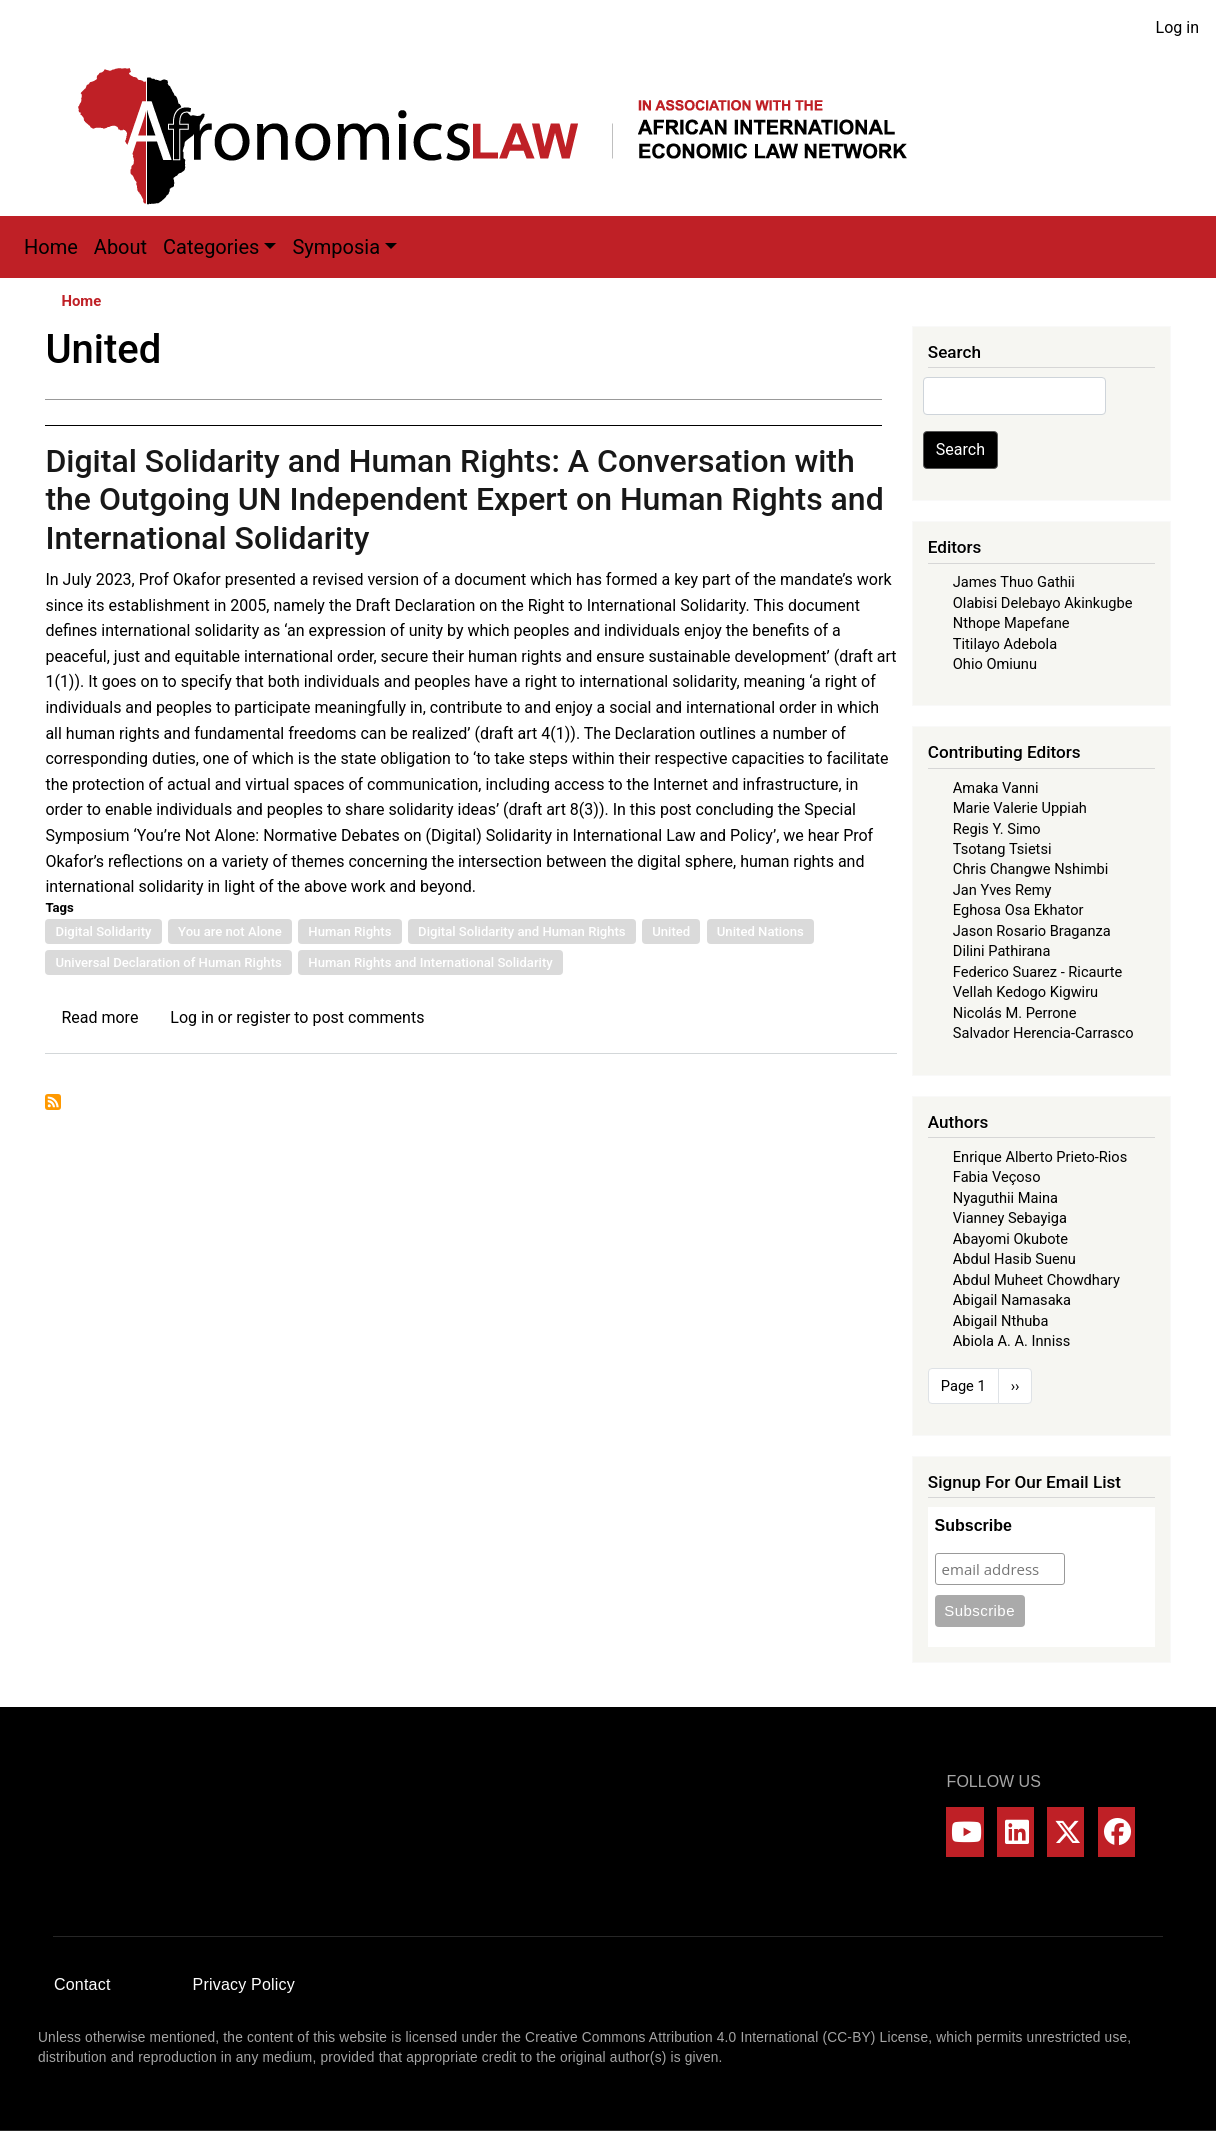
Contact (82, 1984)
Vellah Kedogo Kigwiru (1025, 992)
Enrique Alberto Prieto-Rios (1040, 1157)
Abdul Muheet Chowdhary (1036, 1280)
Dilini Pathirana (1002, 951)
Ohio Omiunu (995, 664)
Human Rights (349, 931)
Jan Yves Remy (1002, 890)
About (120, 247)
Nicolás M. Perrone (1015, 1013)
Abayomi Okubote (1010, 1239)
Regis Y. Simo (997, 829)
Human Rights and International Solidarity (430, 962)
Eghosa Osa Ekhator (1018, 910)
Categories (211, 247)
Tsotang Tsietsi (1002, 849)
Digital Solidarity (103, 931)
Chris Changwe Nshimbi (1030, 869)
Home (51, 247)
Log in (1177, 27)
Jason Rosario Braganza (1032, 931)
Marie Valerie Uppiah (1020, 808)
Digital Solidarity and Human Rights (522, 931)
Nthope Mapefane (1011, 623)
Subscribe (973, 1525)
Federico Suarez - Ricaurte (1038, 972)
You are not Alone (230, 931)
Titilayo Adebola (1005, 644)
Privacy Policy (244, 1984)
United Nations (760, 931)
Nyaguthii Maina (1005, 1198)
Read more (99, 1017)
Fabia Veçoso (997, 1177)
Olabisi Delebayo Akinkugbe (1043, 603)
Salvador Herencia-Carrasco (1043, 1033)
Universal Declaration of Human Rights (168, 962)
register (263, 1017)
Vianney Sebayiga (1010, 1218)
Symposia (336, 247)
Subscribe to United (53, 1102)
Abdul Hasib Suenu (1014, 1259)
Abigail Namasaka (1012, 1300)
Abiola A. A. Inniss (1012, 1341)
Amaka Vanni (996, 788)
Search (960, 449)
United (671, 931)
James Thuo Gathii (1014, 582)
